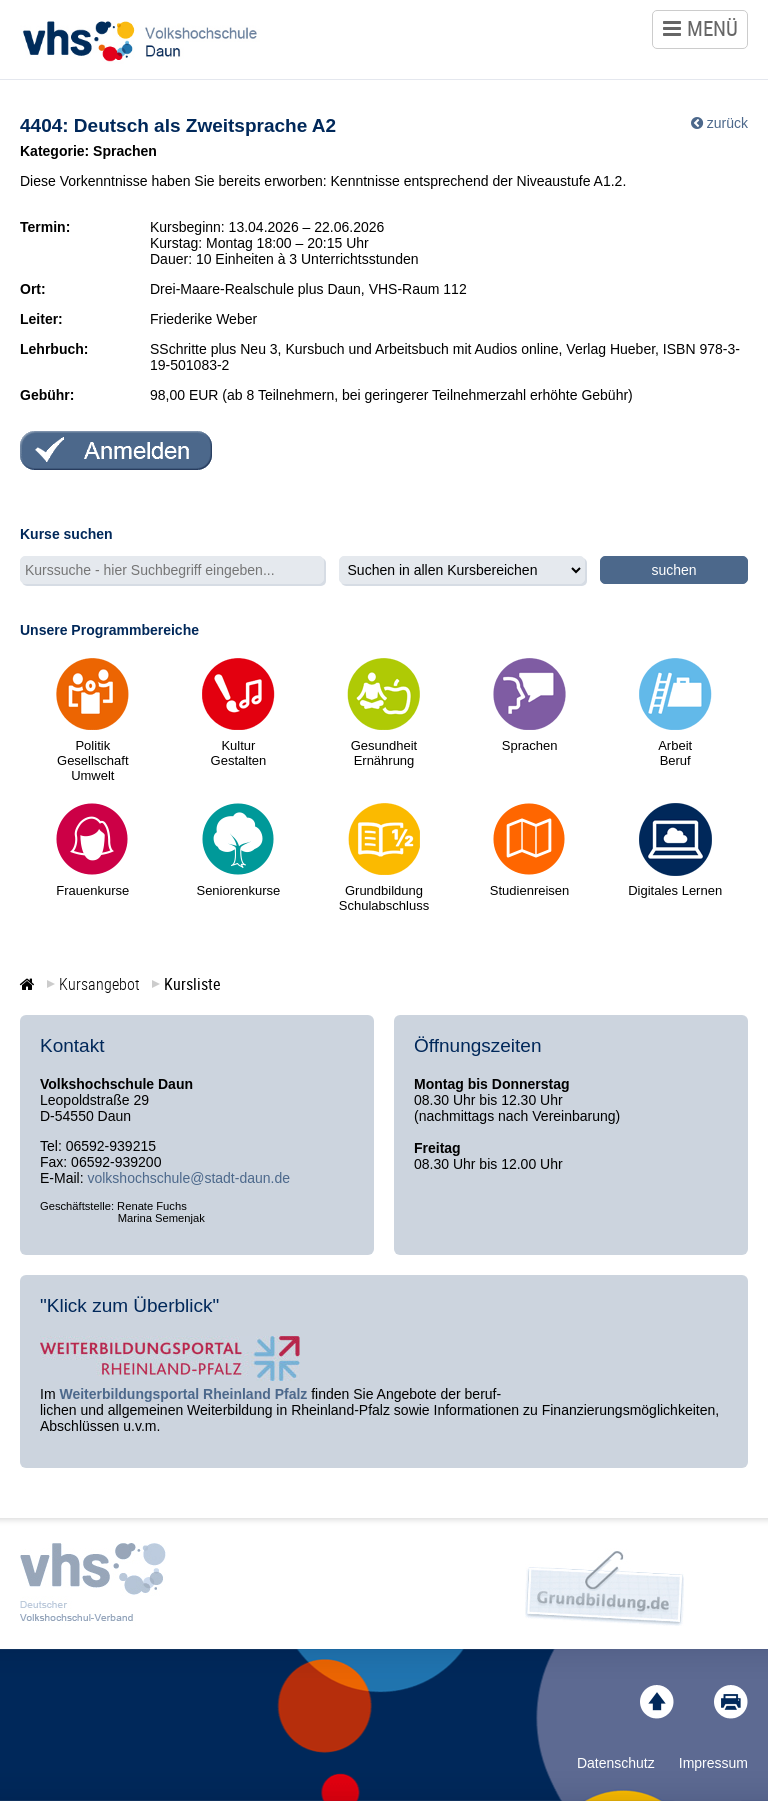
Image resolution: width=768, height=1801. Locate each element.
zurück (727, 123)
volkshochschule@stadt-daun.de (188, 1178)
